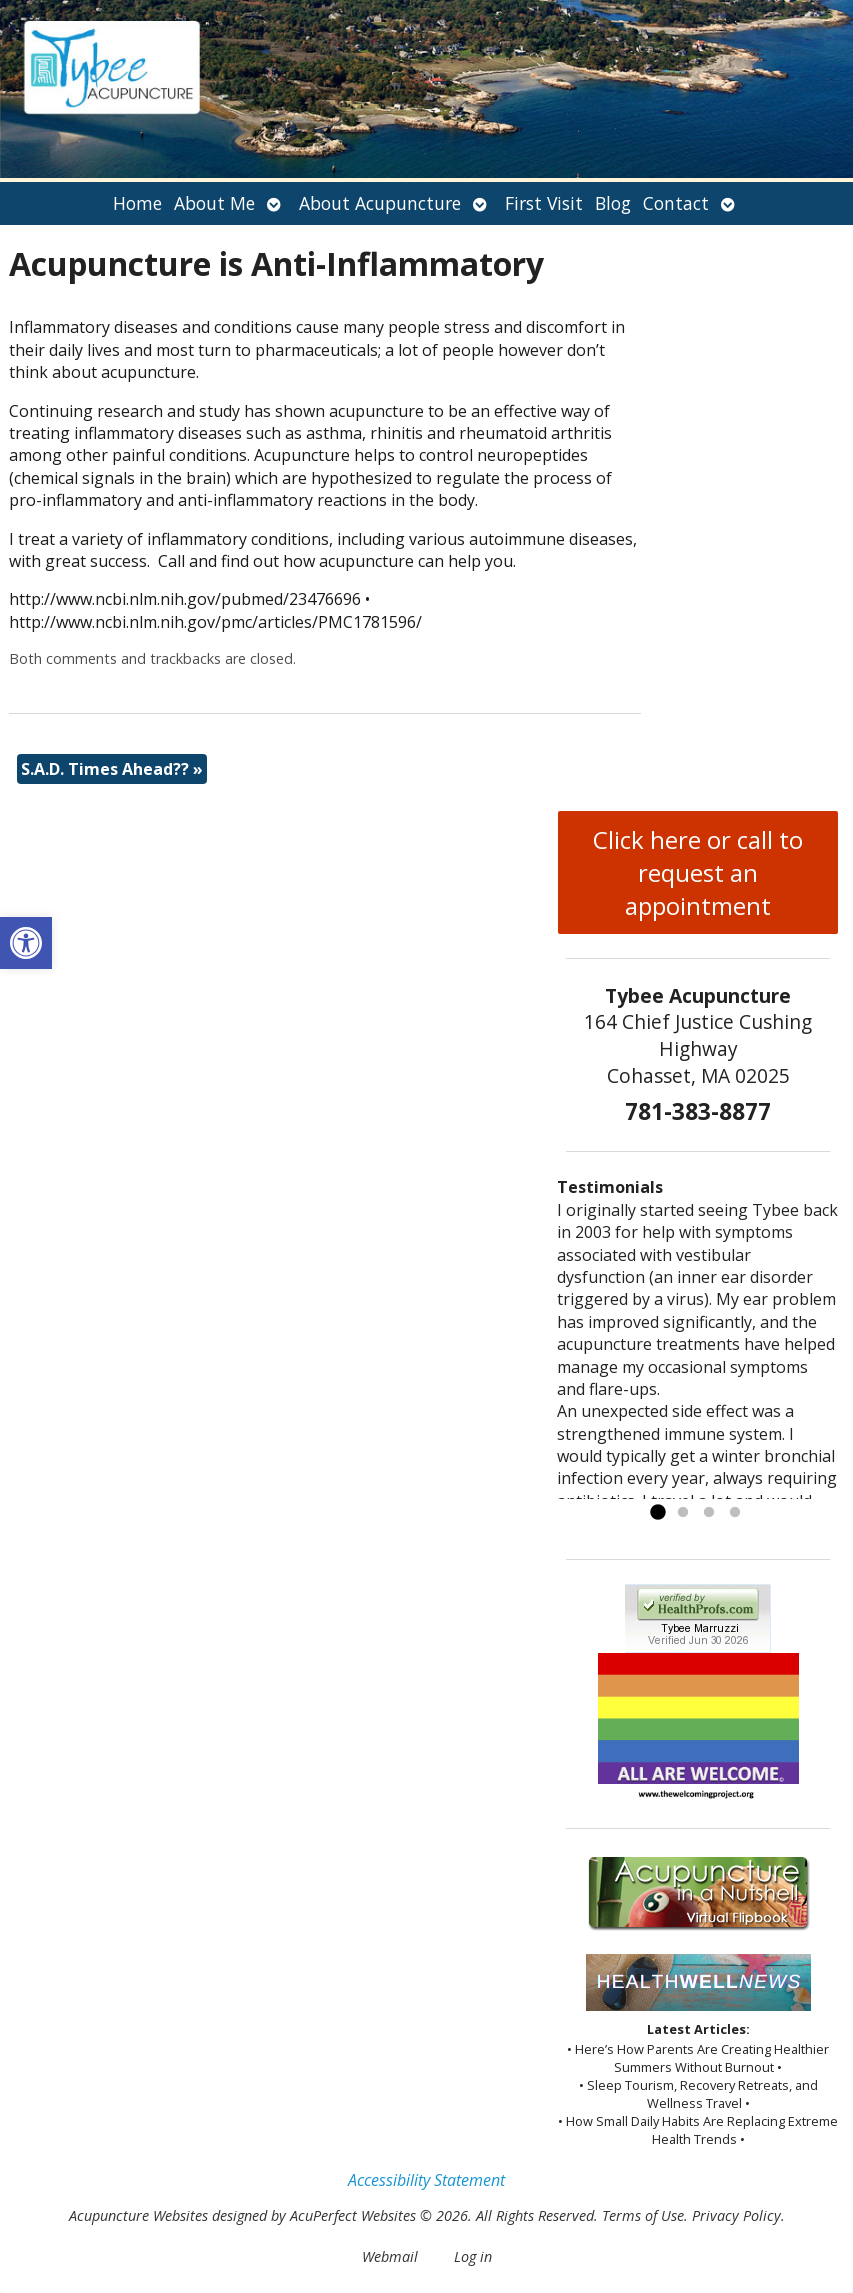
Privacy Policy (736, 2215)
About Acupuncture (380, 203)
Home (137, 203)
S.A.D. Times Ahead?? (112, 769)
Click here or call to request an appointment (698, 872)
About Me (214, 203)
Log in (473, 2256)
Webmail (390, 2256)
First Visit (544, 203)
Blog (613, 203)
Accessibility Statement (426, 2180)
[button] (26, 943)
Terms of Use (643, 2215)
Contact (676, 203)
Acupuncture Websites (138, 2215)
